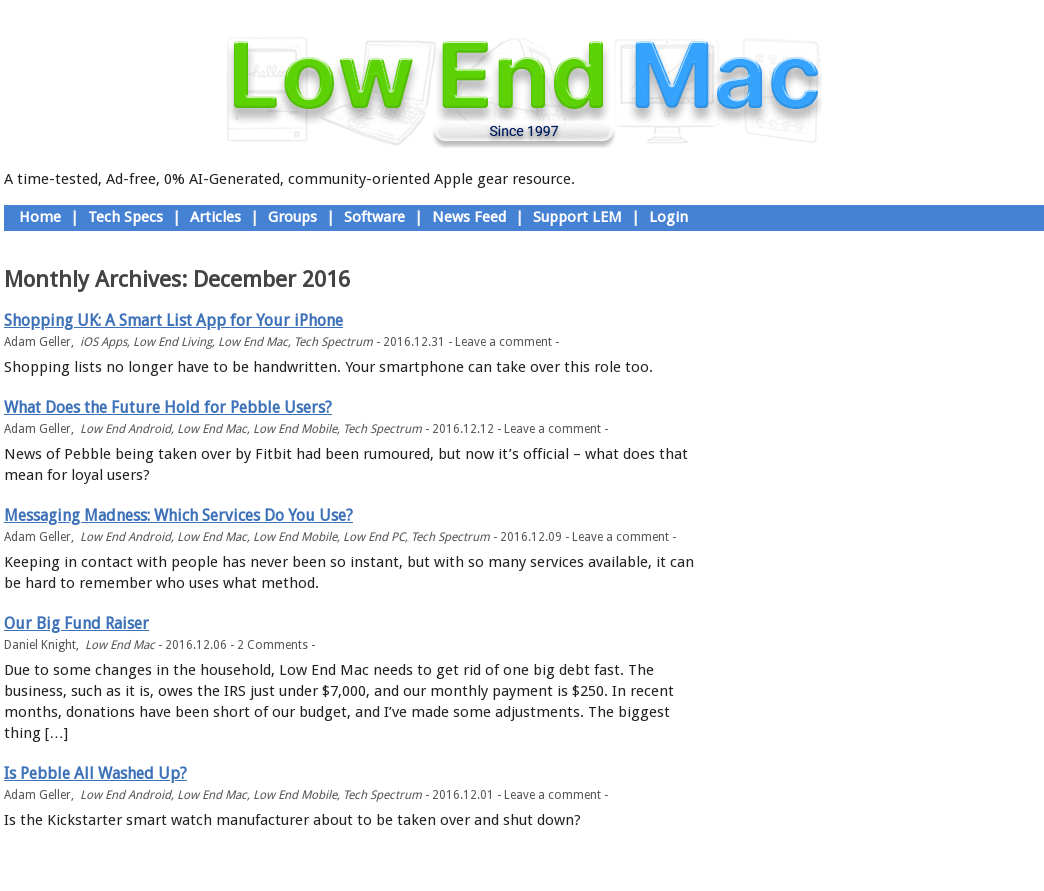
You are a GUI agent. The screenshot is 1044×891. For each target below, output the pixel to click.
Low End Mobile (295, 429)
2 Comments (272, 645)
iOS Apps (103, 342)
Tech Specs (125, 217)
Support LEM (577, 217)
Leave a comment (503, 342)
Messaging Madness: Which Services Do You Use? (178, 515)
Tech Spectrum (333, 342)
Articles (215, 217)
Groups (292, 217)
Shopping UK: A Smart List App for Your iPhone (173, 320)
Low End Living (172, 342)
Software (374, 217)
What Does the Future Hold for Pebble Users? (168, 407)
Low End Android (125, 429)
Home (40, 217)
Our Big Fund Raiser (76, 623)
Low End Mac (253, 342)
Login (668, 217)
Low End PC (374, 537)
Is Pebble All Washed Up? (95, 773)
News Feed (469, 217)
